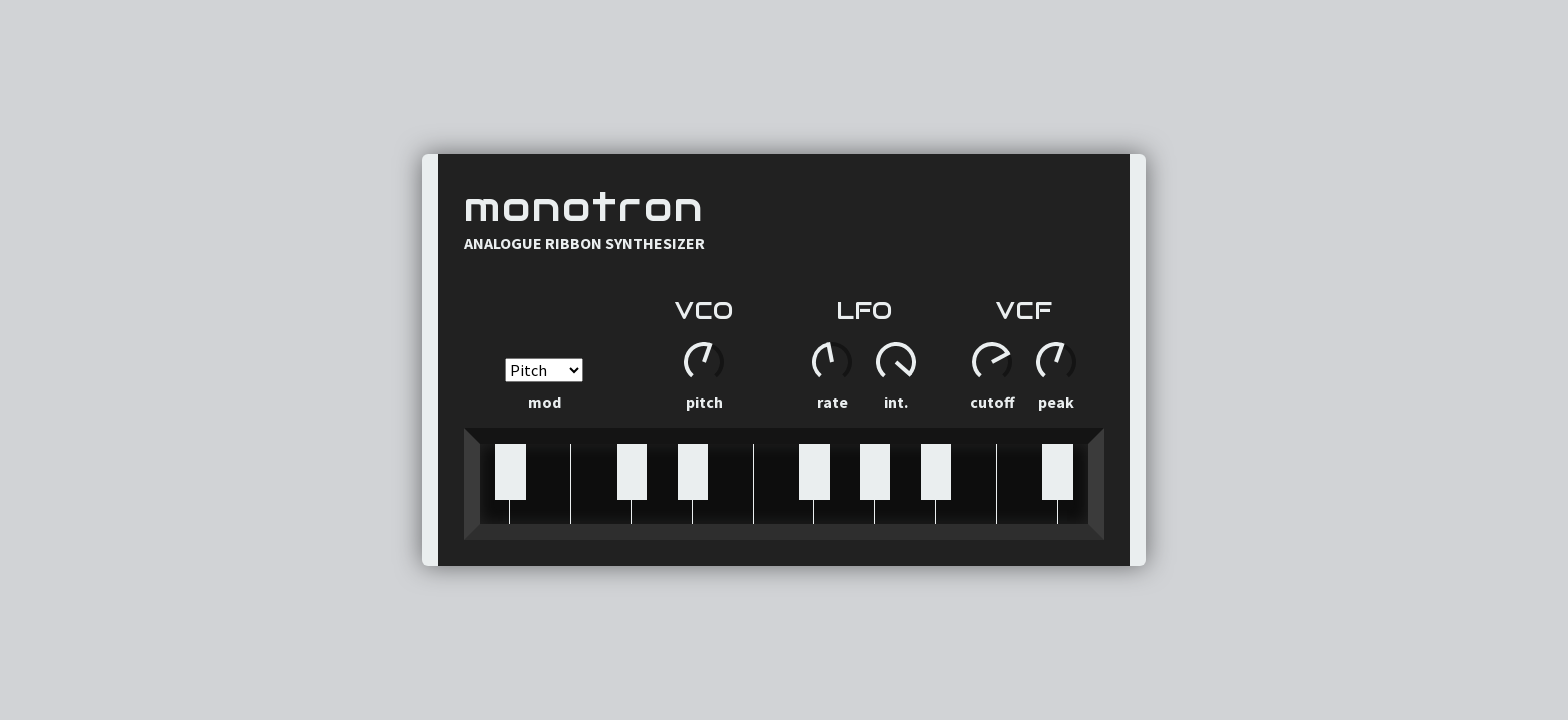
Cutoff (992, 402)
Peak (1056, 402)
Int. (896, 402)
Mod (544, 385)
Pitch (704, 402)
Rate (832, 402)
